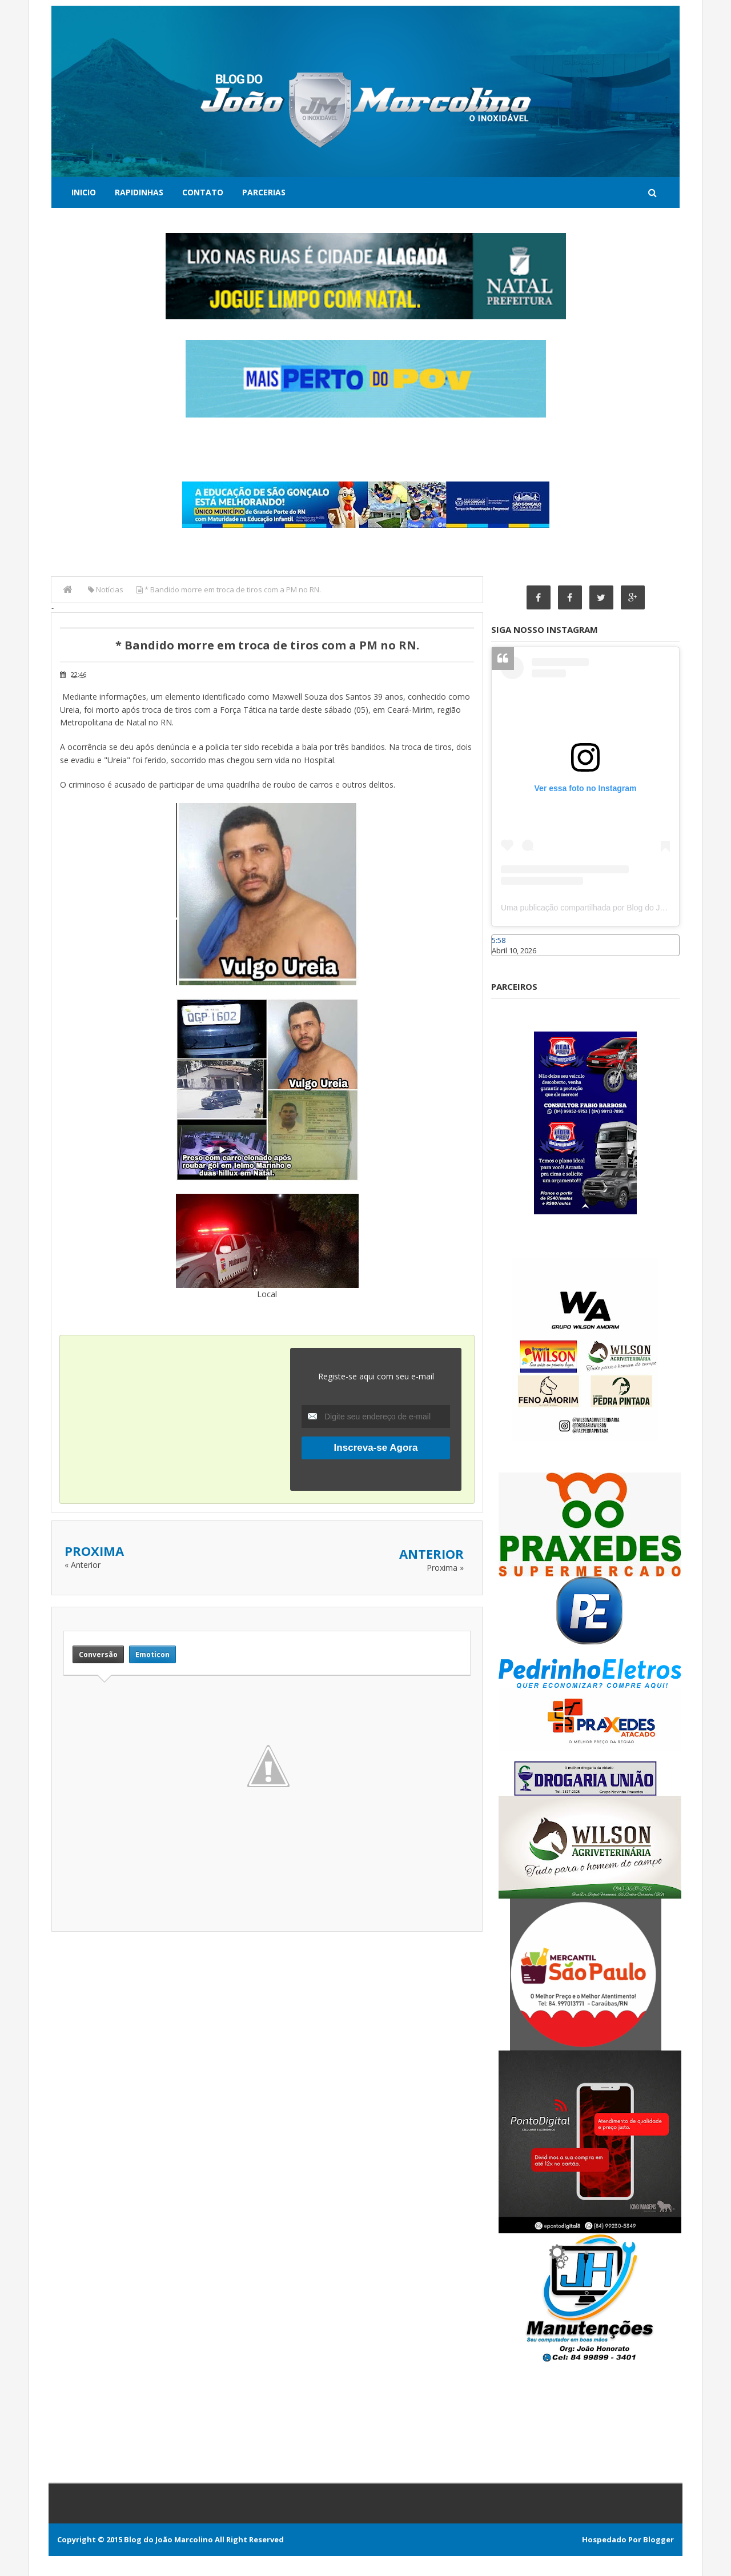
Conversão (98, 1654)
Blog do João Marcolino (168, 2539)
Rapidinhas (139, 192)
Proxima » (445, 1567)
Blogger (658, 2539)
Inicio (83, 192)
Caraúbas (508, 961)
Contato (202, 192)
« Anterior (83, 1564)
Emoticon (152, 1654)
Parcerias (264, 192)
